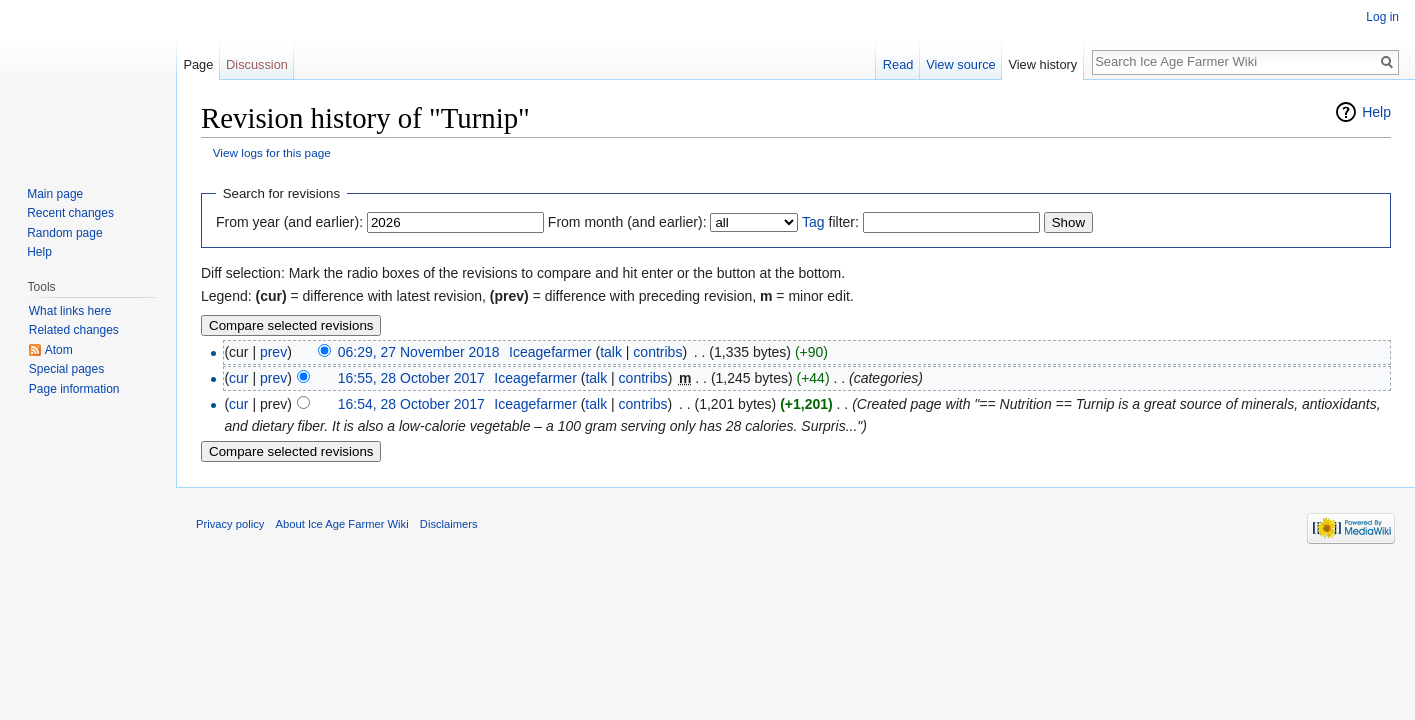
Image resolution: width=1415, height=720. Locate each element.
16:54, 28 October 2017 (411, 404)
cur (238, 378)
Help (1376, 112)
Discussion (257, 64)
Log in (1382, 17)
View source (960, 64)
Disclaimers (449, 524)
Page (198, 64)
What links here (70, 311)
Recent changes (70, 213)
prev (273, 352)
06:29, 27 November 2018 (419, 352)
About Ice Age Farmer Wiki (342, 524)
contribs (657, 352)
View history (1042, 64)
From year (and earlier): (289, 222)
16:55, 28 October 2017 (411, 378)
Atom (59, 350)
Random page (64, 233)
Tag (813, 222)
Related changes (74, 330)
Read (898, 64)
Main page (55, 194)
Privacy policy (230, 524)
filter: (830, 222)
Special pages (66, 369)
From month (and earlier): (627, 222)
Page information (74, 389)
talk (611, 352)
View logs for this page (272, 152)
